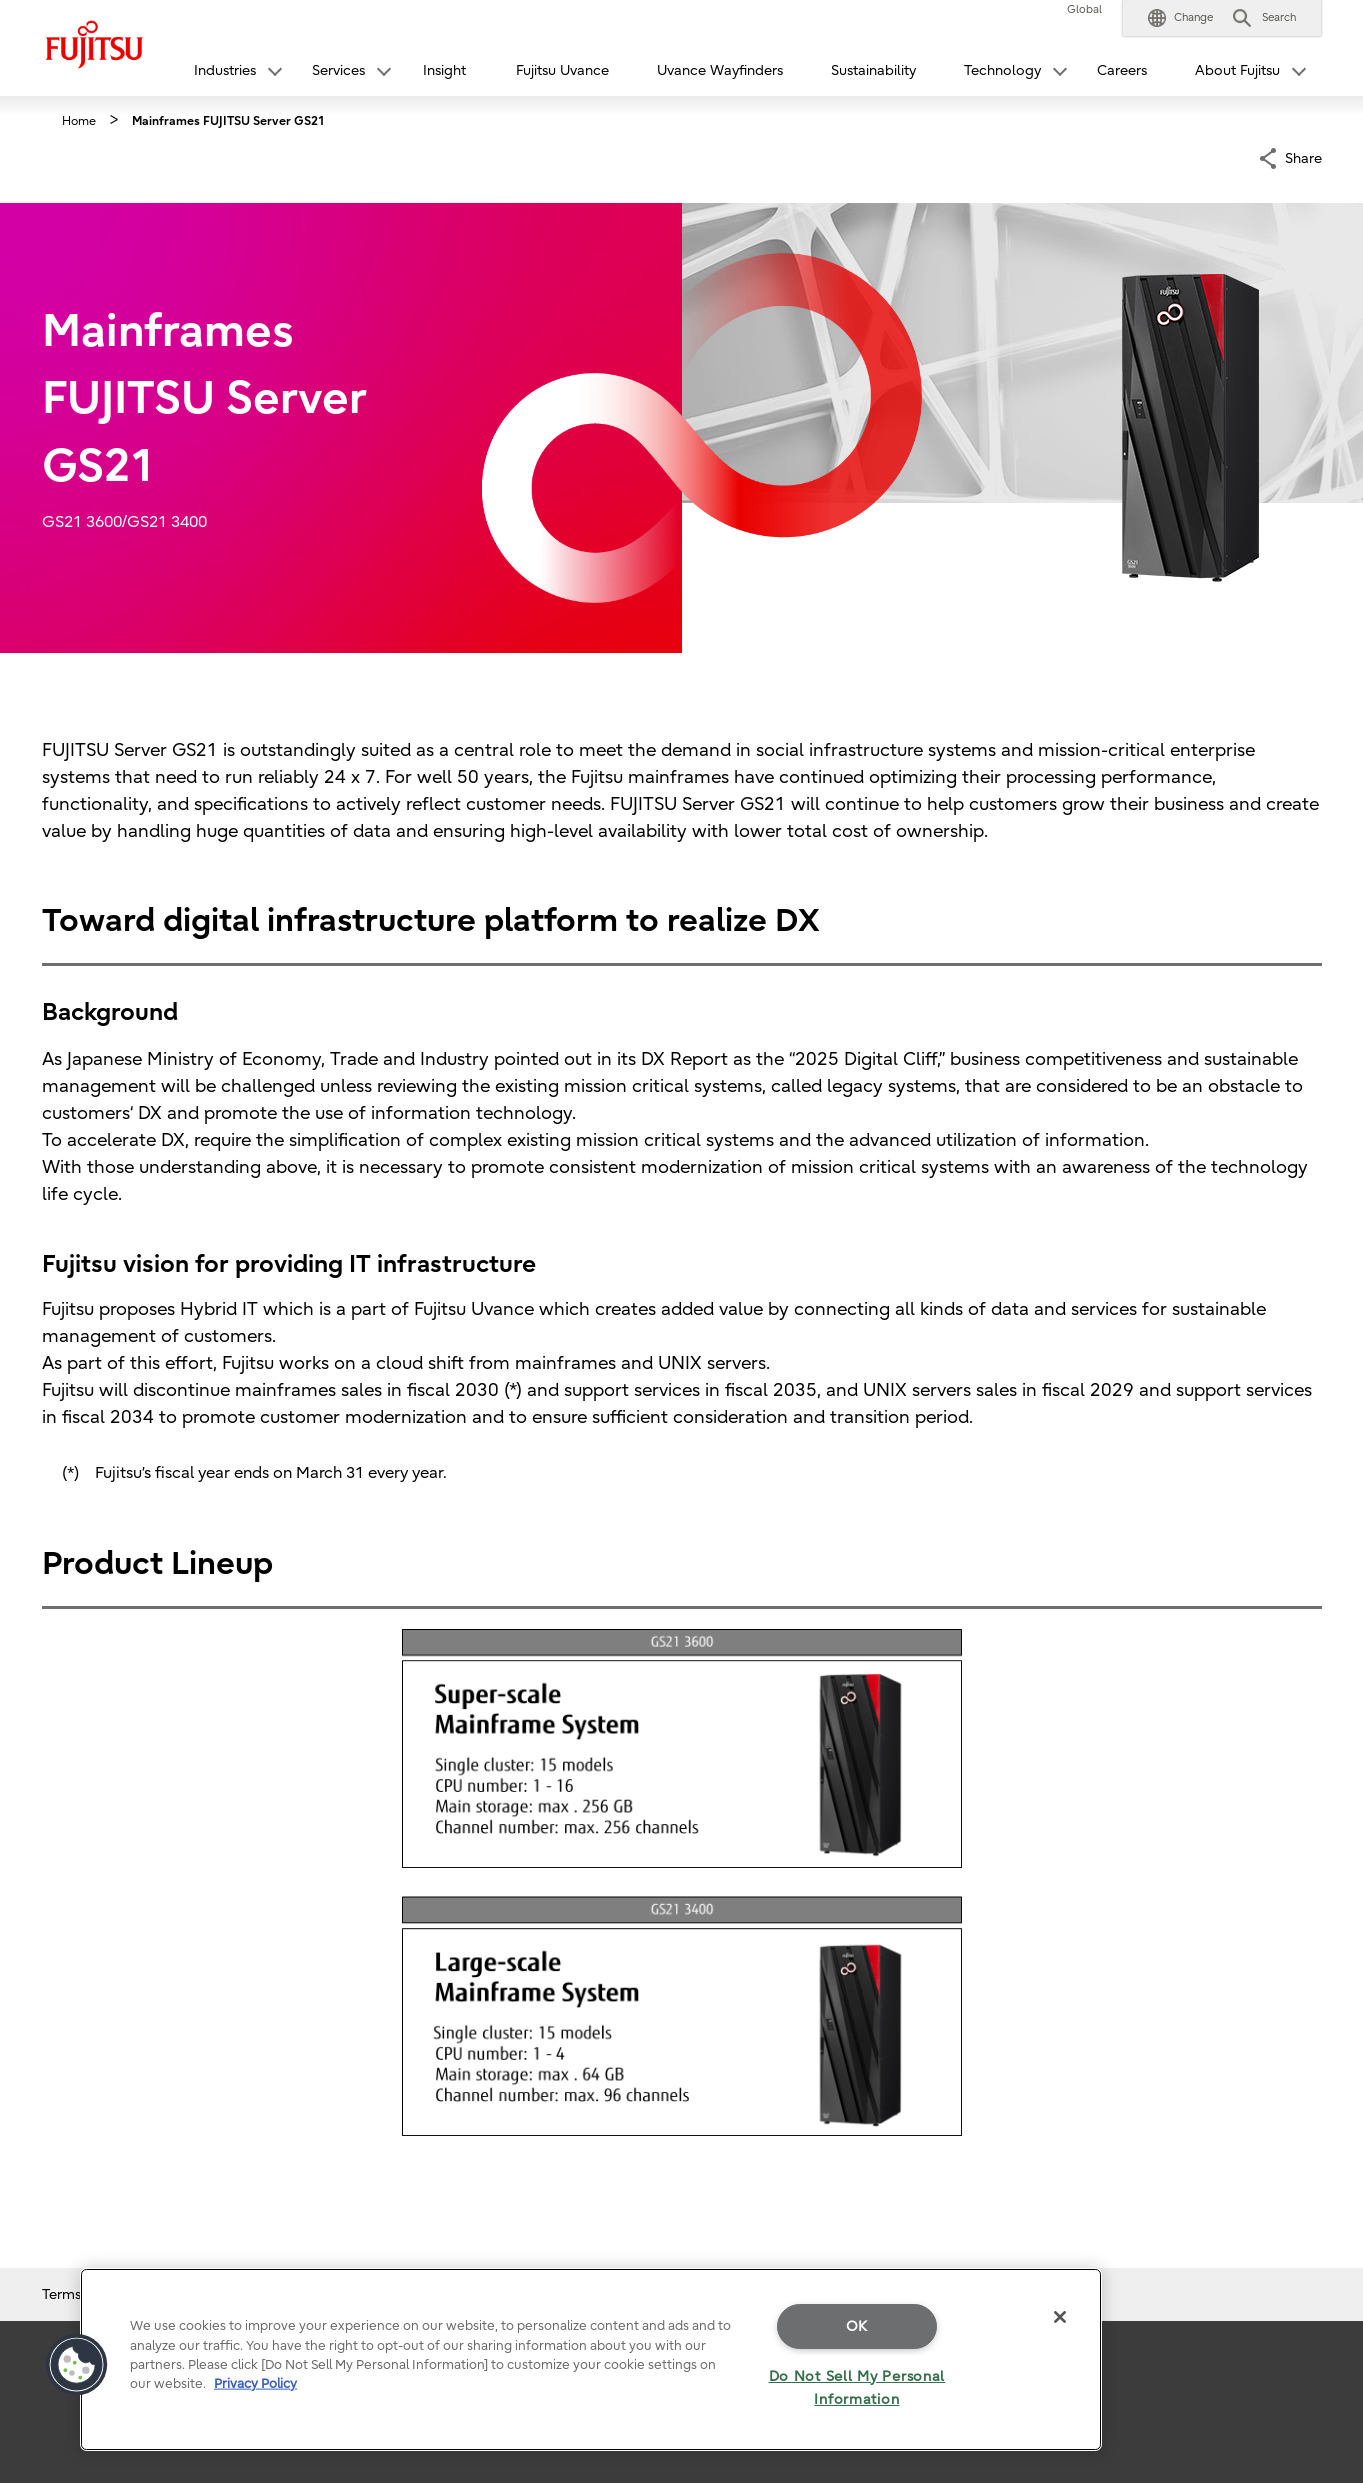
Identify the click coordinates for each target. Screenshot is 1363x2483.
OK (857, 2326)
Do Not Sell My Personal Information (857, 2388)
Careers (1122, 70)
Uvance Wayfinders (720, 70)
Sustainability (873, 70)
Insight (444, 70)
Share (1303, 156)
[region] (591, 2359)
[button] (1180, 18)
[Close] (1060, 2317)
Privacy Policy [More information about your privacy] (255, 2383)
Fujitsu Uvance (562, 70)
